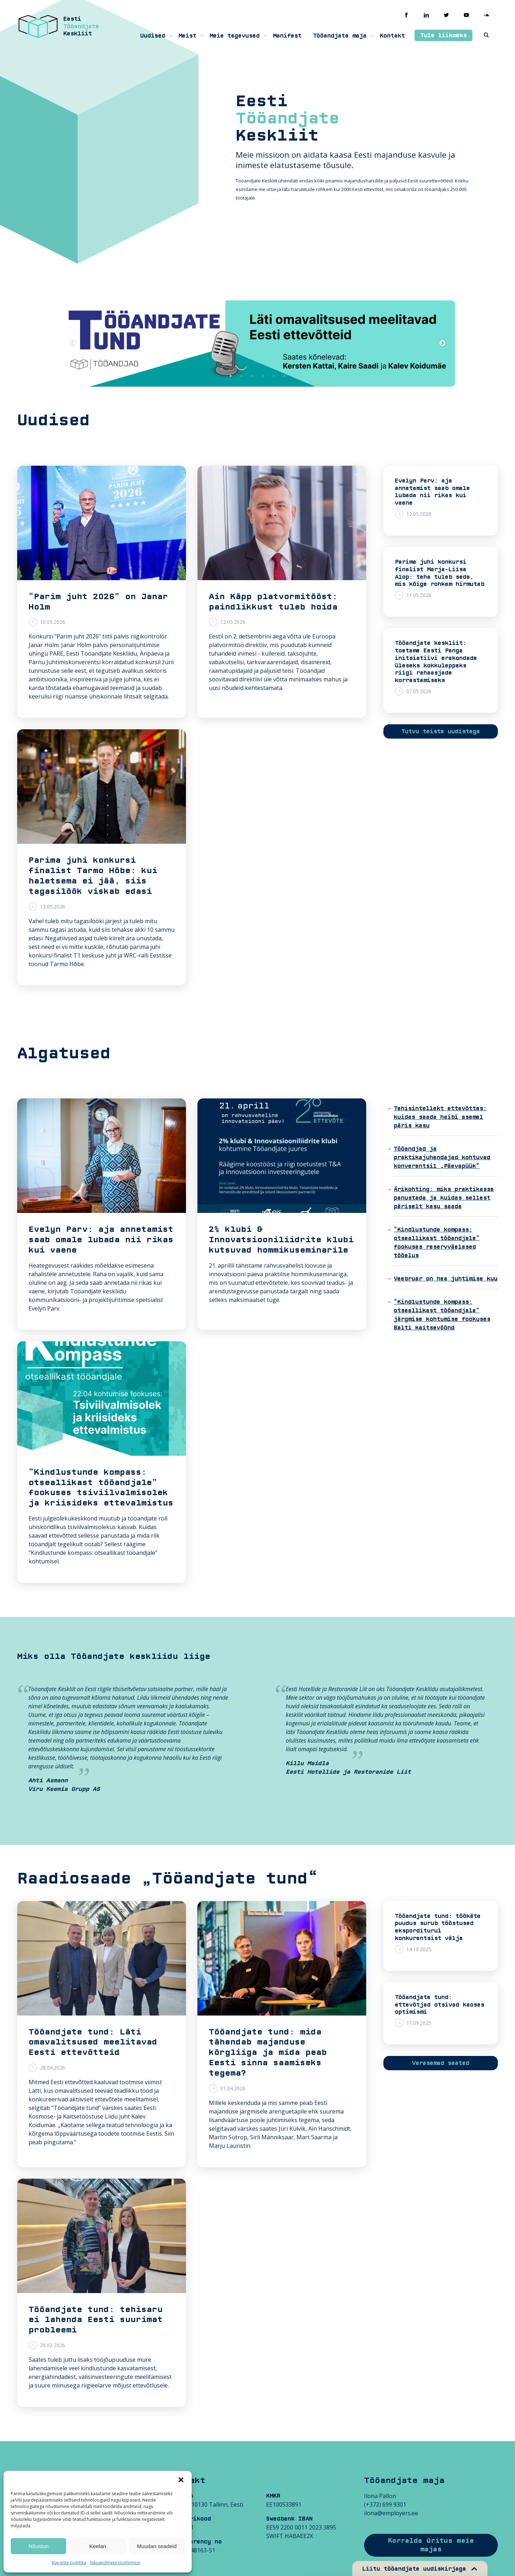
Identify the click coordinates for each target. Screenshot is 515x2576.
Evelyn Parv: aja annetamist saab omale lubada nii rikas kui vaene (432, 491)
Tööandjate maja (340, 35)
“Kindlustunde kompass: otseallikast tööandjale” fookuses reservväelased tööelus (437, 1242)
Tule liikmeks (443, 35)
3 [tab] (252, 375)
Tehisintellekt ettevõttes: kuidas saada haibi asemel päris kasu (440, 1117)
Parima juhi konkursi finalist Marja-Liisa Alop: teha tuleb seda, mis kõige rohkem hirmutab (439, 573)
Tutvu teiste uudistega (440, 731)
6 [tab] (284, 375)
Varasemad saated (440, 2063)
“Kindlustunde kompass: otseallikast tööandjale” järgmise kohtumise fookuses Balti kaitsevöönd (442, 1314)
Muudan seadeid (157, 2546)
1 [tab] (230, 375)
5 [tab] (273, 375)
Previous (72, 343)
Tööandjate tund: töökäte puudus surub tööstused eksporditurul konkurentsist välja (438, 1927)
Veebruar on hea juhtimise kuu (445, 1278)
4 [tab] (262, 375)
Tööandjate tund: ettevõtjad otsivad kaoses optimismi (439, 2005)
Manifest (287, 35)
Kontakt (392, 35)
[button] (181, 2479)
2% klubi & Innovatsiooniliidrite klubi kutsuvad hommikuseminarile (281, 1240)
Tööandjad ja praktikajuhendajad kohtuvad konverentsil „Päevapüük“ (442, 1157)
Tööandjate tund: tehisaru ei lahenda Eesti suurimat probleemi (96, 2320)
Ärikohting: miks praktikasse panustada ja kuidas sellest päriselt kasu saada (444, 1198)
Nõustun (39, 2546)
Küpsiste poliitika (69, 2563)
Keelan (97, 2546)
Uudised (152, 35)
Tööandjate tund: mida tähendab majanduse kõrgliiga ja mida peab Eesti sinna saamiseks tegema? (268, 2052)
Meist (187, 35)
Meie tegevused (235, 35)
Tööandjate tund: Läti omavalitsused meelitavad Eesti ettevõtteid (93, 2042)
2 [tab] (241, 375)
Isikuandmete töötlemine (115, 2563)
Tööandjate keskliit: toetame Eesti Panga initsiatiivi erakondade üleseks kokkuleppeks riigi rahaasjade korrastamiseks (436, 662)
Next (442, 343)
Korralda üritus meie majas (431, 2545)
